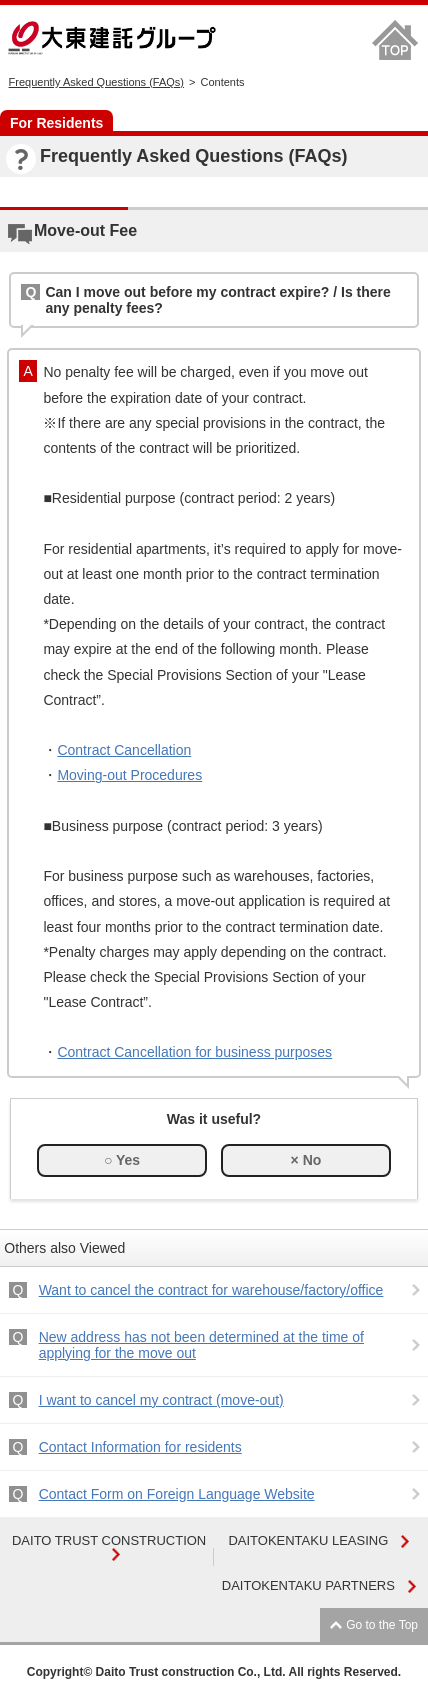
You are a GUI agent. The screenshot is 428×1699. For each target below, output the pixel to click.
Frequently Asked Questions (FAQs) (96, 82)
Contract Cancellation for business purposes (194, 1052)
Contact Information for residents (140, 1447)
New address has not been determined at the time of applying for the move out (201, 1345)
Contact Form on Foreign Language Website (177, 1494)
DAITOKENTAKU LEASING (318, 1540)
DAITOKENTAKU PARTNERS (319, 1585)
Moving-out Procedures (129, 775)
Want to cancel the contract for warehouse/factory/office (211, 1290)
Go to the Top (382, 1625)
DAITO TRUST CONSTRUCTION (109, 1547)
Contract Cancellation (124, 750)
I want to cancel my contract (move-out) (161, 1400)
